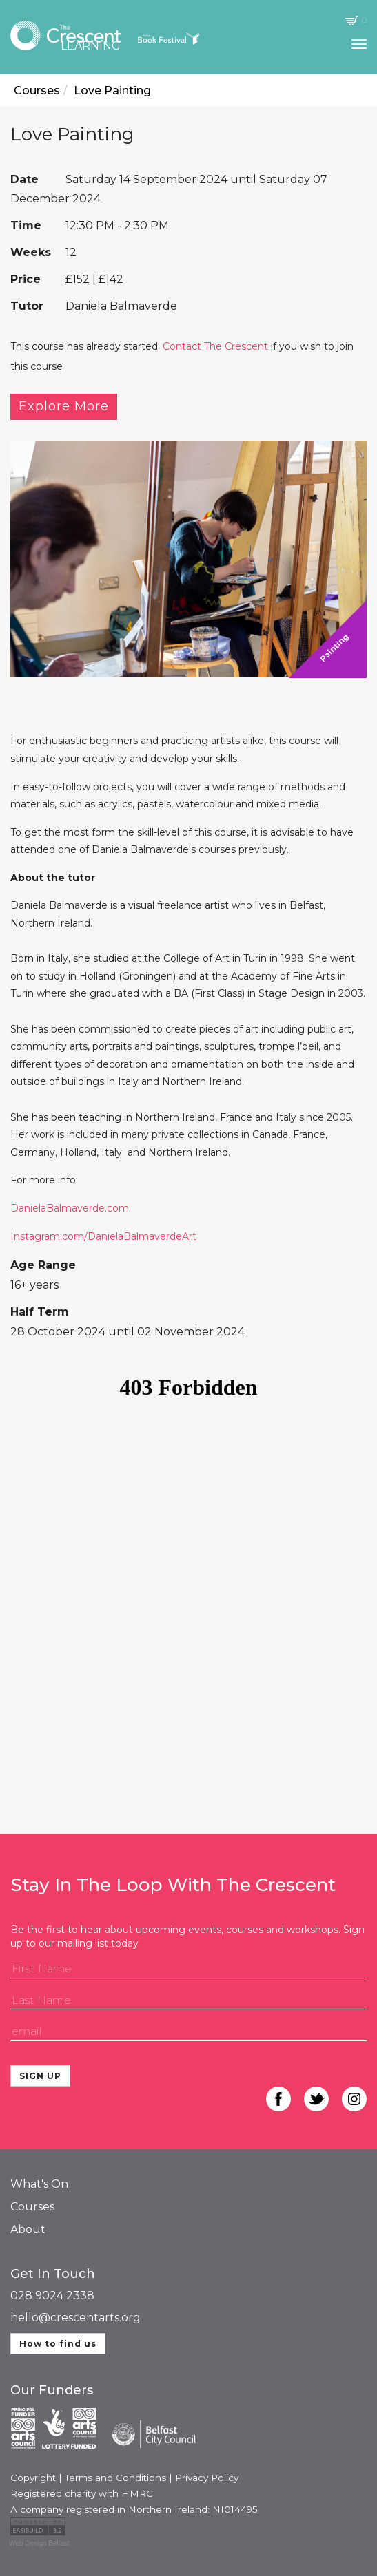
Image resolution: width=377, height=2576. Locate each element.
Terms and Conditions (115, 2477)
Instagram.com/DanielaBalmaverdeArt (103, 1236)
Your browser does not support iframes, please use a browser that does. (188, 1575)
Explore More (64, 406)
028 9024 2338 (52, 2295)
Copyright (33, 2477)
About (27, 2229)
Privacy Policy (206, 2477)
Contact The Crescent (215, 346)
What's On (39, 2183)
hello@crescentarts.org (75, 2317)
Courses (32, 2206)
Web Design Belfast (39, 2543)
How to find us (57, 2344)
